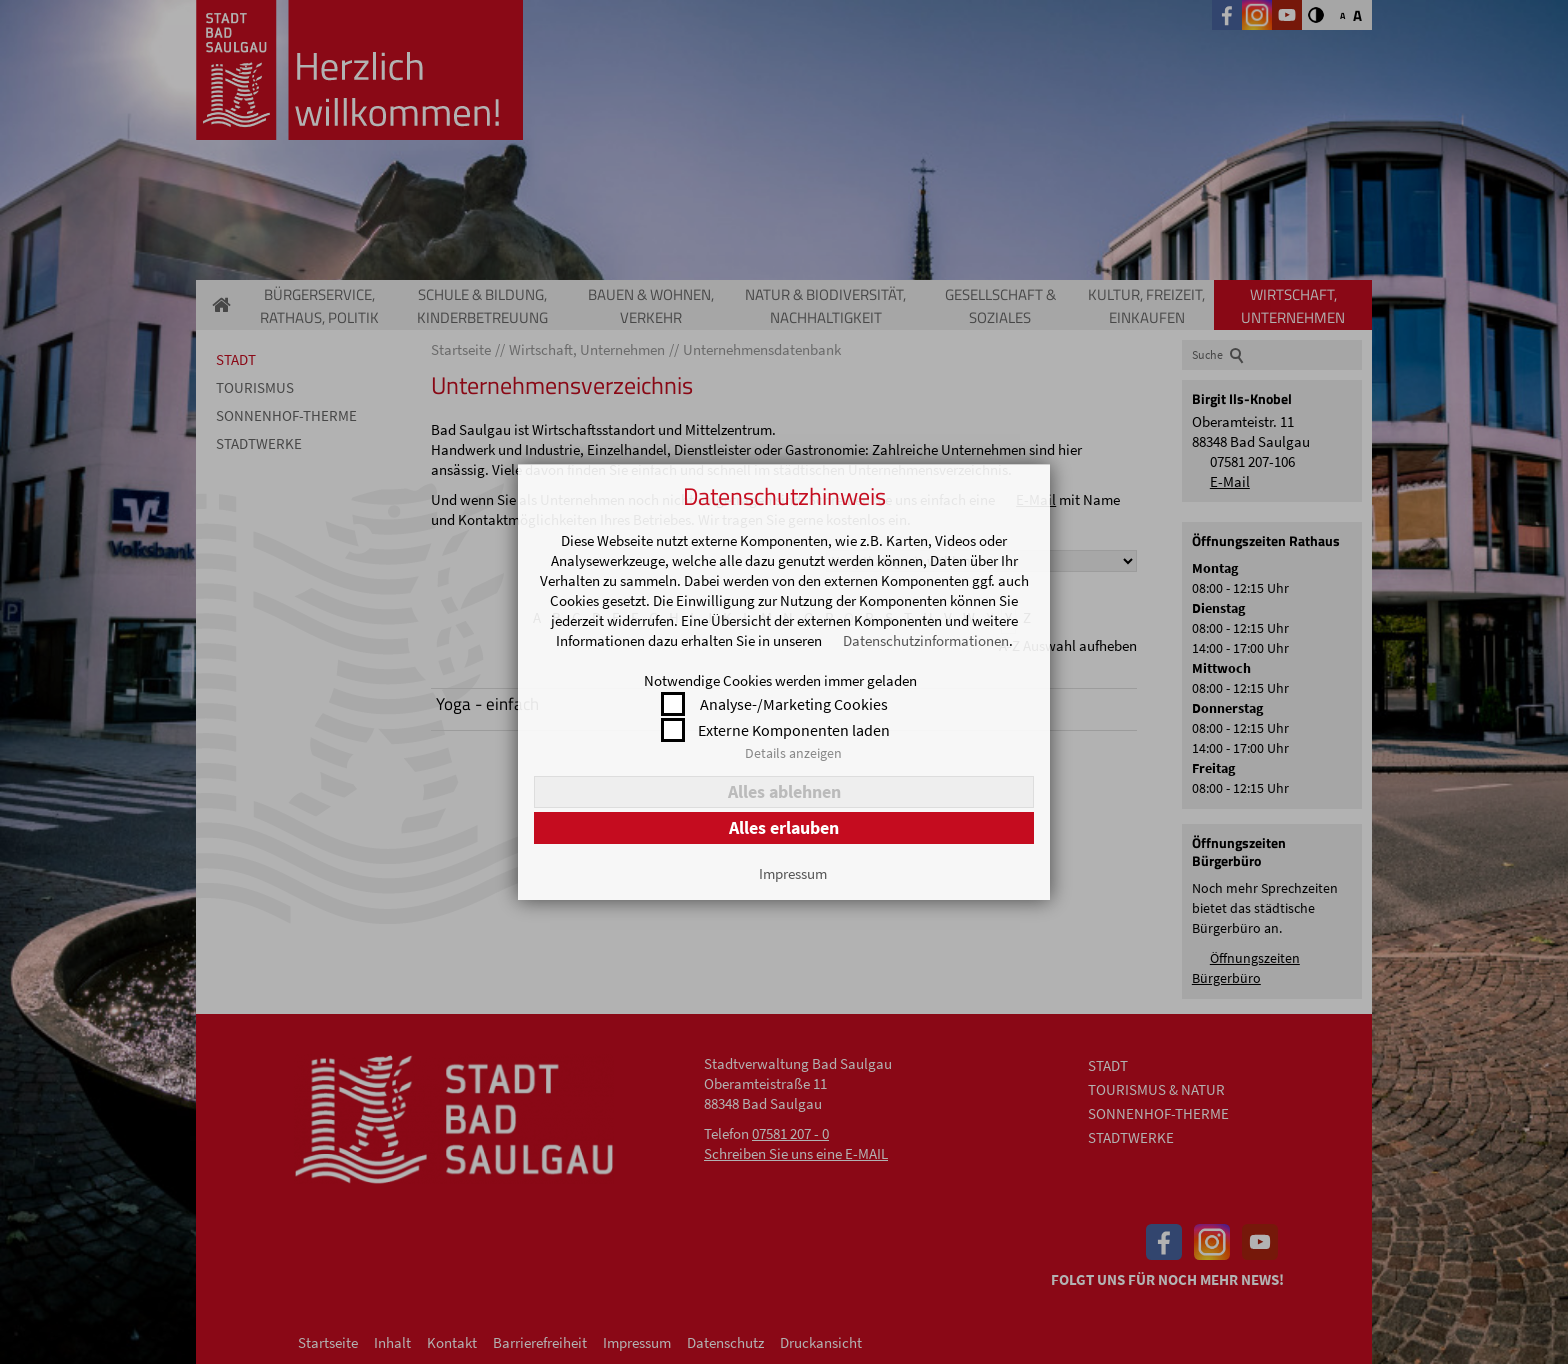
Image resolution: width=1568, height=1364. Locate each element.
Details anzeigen (793, 753)
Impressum (793, 873)
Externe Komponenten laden (794, 730)
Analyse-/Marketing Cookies (794, 704)
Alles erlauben (784, 827)
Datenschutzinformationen (926, 640)
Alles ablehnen (784, 791)
